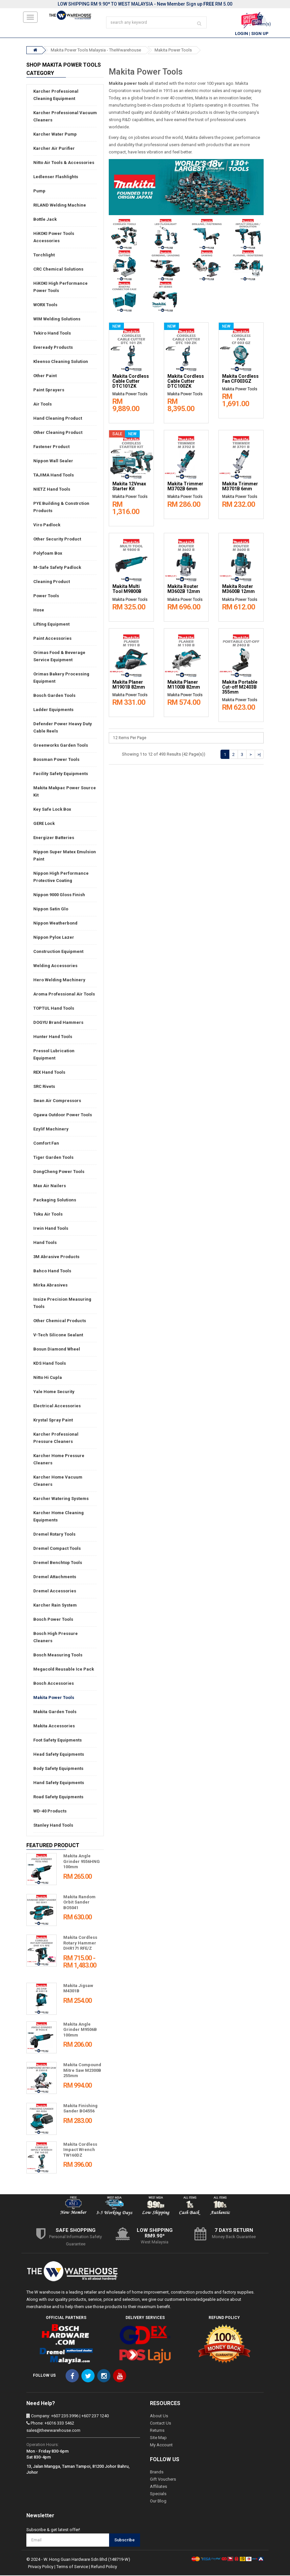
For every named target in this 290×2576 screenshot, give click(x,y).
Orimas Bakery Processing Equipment (61, 678)
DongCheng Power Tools (58, 1172)
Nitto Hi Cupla (47, 1378)
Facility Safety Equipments (60, 774)
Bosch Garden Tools (54, 696)
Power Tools (46, 596)
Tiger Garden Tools (53, 1158)
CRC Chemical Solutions (58, 269)
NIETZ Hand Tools (51, 489)
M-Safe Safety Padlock (57, 568)
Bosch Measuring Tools (57, 1655)
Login (241, 34)
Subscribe (124, 2540)
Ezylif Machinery (51, 1129)
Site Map (158, 2438)
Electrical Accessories (57, 1406)
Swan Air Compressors (57, 1101)
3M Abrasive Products (56, 1257)
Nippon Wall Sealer (53, 461)
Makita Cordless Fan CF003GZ (240, 379)
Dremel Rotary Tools (54, 1534)
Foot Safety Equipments (57, 1740)
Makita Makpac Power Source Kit (64, 792)
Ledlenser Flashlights (55, 177)
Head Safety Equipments (58, 1754)
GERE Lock (44, 824)
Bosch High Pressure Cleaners (55, 1638)
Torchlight (44, 255)
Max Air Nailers (49, 1186)
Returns (157, 2431)
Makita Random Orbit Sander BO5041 (79, 1903)
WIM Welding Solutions (56, 319)
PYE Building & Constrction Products (61, 508)
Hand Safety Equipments (58, 1783)
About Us (159, 2416)
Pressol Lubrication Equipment (53, 1055)
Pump (39, 191)
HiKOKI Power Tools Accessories (53, 238)
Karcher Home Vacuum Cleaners (57, 1481)
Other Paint (45, 376)
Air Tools (42, 404)
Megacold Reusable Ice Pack (63, 1669)
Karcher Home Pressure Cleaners (58, 1460)
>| (259, 755)
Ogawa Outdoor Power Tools (62, 1115)
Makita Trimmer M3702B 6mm (185, 487)
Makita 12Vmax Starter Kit (129, 487)
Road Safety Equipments (58, 1797)
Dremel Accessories (54, 1591)
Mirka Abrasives (50, 1285)
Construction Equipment (58, 952)
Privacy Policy (40, 2567)
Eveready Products (53, 347)
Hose (38, 610)
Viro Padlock (46, 525)
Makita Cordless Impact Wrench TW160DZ (80, 2150)
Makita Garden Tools (54, 1712)
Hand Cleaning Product (57, 418)
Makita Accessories (54, 1726)
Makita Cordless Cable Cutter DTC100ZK (185, 381)
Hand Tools (45, 1243)
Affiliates (158, 2487)
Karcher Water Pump (55, 134)
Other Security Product (57, 539)
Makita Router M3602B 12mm (183, 590)
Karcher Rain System (55, 1605)
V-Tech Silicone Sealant (58, 1335)
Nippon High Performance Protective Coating (61, 877)
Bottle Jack (45, 219)
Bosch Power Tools (53, 1619)
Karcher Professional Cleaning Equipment (55, 95)
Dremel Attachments (54, 1577)
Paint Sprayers (48, 390)
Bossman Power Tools (56, 760)
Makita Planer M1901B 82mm (128, 685)
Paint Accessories (52, 638)
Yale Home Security (53, 1392)
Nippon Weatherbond (55, 923)
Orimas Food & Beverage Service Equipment (59, 657)
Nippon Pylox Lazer (53, 937)
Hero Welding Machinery (59, 980)
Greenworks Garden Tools (60, 745)
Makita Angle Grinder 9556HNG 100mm (81, 1862)
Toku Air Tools (48, 1214)
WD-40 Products (50, 1811)
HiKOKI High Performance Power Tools (60, 287)
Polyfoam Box (47, 553)
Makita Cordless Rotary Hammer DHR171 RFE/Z (80, 1943)
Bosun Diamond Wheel (56, 1349)
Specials (158, 2494)
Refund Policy (104, 2567)
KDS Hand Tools (49, 1363)
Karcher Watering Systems (61, 1499)
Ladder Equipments (53, 710)
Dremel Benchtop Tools (57, 1563)
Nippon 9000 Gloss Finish (59, 895)
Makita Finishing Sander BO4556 (80, 2109)
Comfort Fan (46, 1143)
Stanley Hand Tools (53, 1825)
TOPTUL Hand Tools (53, 1008)
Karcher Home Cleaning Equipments (58, 1517)
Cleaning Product (51, 582)
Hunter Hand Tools (52, 1037)
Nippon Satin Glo (50, 909)
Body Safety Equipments (58, 1769)
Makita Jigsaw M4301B (78, 1989)
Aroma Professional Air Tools (64, 994)
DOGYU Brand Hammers (58, 1023)
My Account (161, 2445)
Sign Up (260, 34)
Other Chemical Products (59, 1321)
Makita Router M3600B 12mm (238, 590)
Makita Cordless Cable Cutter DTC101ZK (130, 381)
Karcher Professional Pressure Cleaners (55, 1438)
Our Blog (158, 2501)
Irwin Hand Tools (50, 1228)
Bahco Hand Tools (52, 1271)
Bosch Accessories (53, 1683)
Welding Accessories (55, 966)
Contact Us (160, 2423)
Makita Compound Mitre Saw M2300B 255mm (82, 2071)
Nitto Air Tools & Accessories (63, 163)
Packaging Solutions (54, 1200)
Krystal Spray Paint (53, 1420)
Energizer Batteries (53, 838)
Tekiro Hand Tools (52, 333)
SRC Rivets (44, 1087)
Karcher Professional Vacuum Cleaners (65, 117)
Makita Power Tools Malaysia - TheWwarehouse (96, 50)
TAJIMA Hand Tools (53, 475)
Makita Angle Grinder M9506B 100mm (80, 2030)
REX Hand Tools (49, 1072)
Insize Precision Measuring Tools (62, 1303)
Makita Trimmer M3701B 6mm (240, 487)
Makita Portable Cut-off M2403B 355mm (239, 687)
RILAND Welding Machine (59, 205)
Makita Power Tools (173, 50)
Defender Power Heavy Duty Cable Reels (62, 728)
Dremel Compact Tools (57, 1549)
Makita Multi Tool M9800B (126, 590)
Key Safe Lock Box (52, 809)
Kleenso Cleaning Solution (60, 362)
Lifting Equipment (51, 624)
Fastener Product (51, 447)
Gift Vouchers (163, 2479)
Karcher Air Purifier (54, 149)
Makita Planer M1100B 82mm (183, 685)
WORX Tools (45, 305)
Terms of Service (72, 2567)
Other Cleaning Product (57, 433)
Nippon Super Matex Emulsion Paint (64, 856)
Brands (156, 2472)
